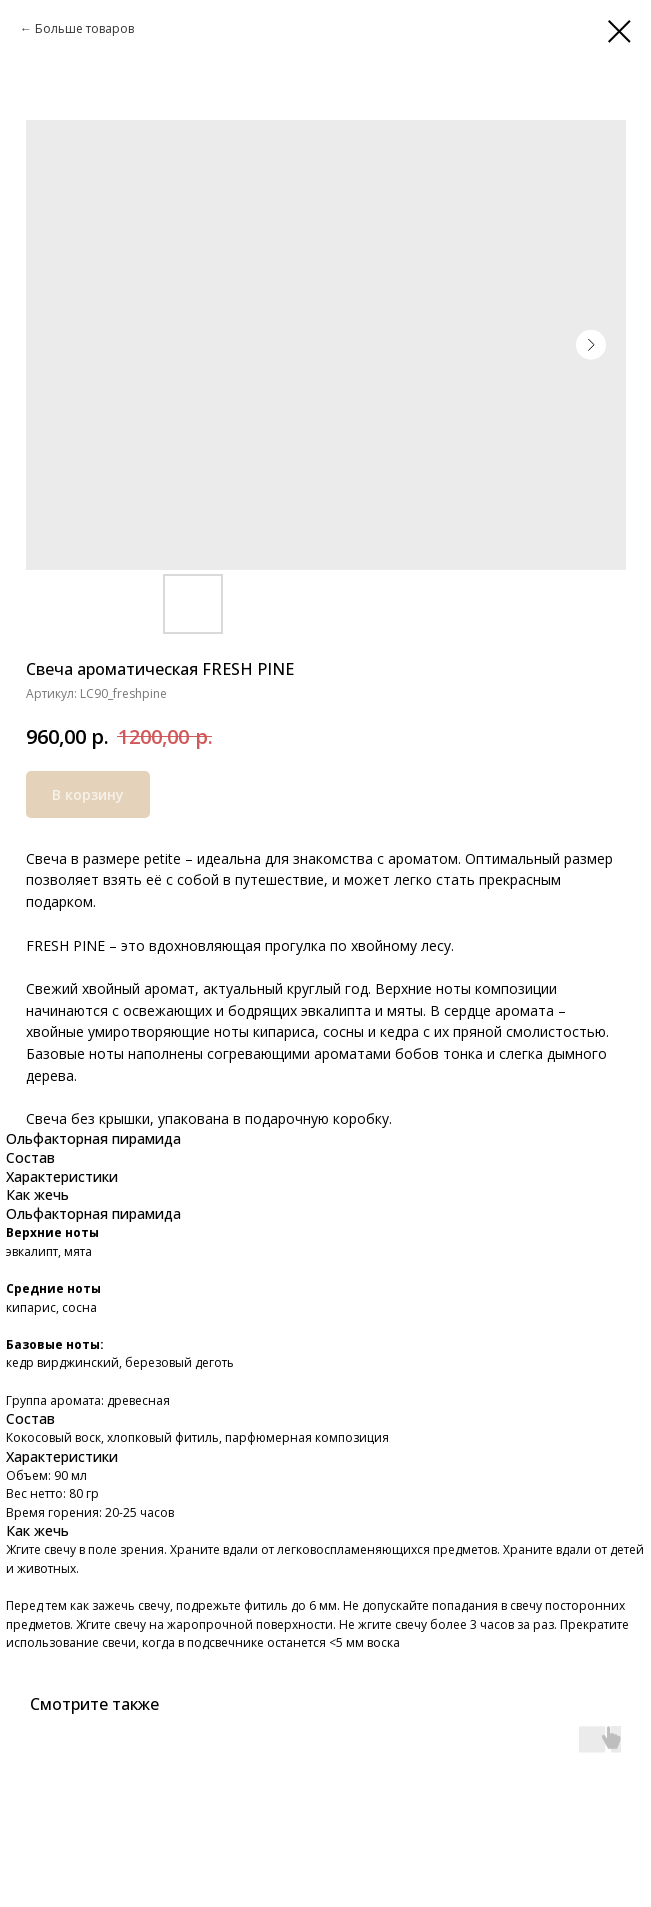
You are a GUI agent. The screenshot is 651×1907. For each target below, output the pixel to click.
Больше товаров (84, 28)
